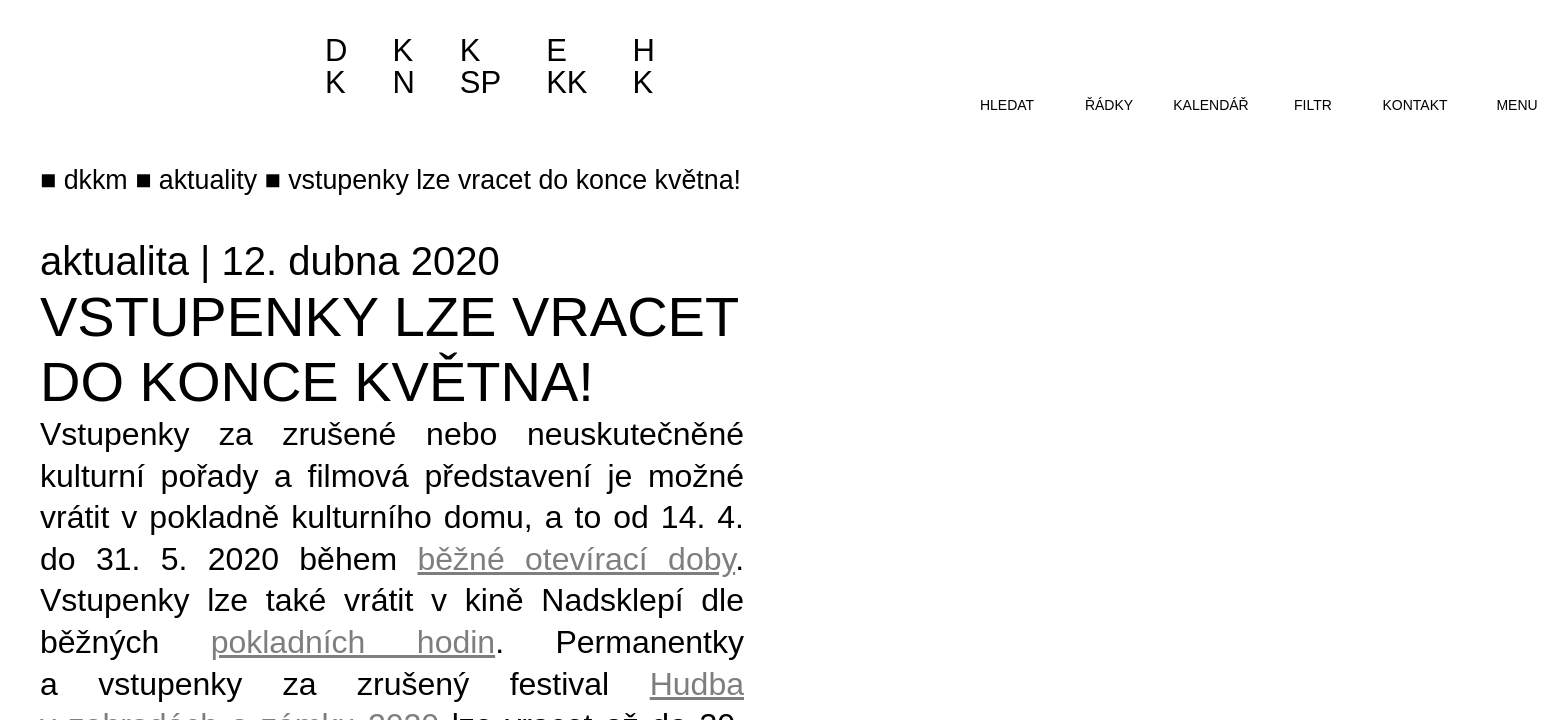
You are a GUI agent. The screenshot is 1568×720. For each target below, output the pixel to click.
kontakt (1414, 105)
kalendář (1210, 105)
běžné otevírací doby (577, 559)
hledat (1007, 105)
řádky (1109, 105)
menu (1516, 105)
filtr (1313, 105)
